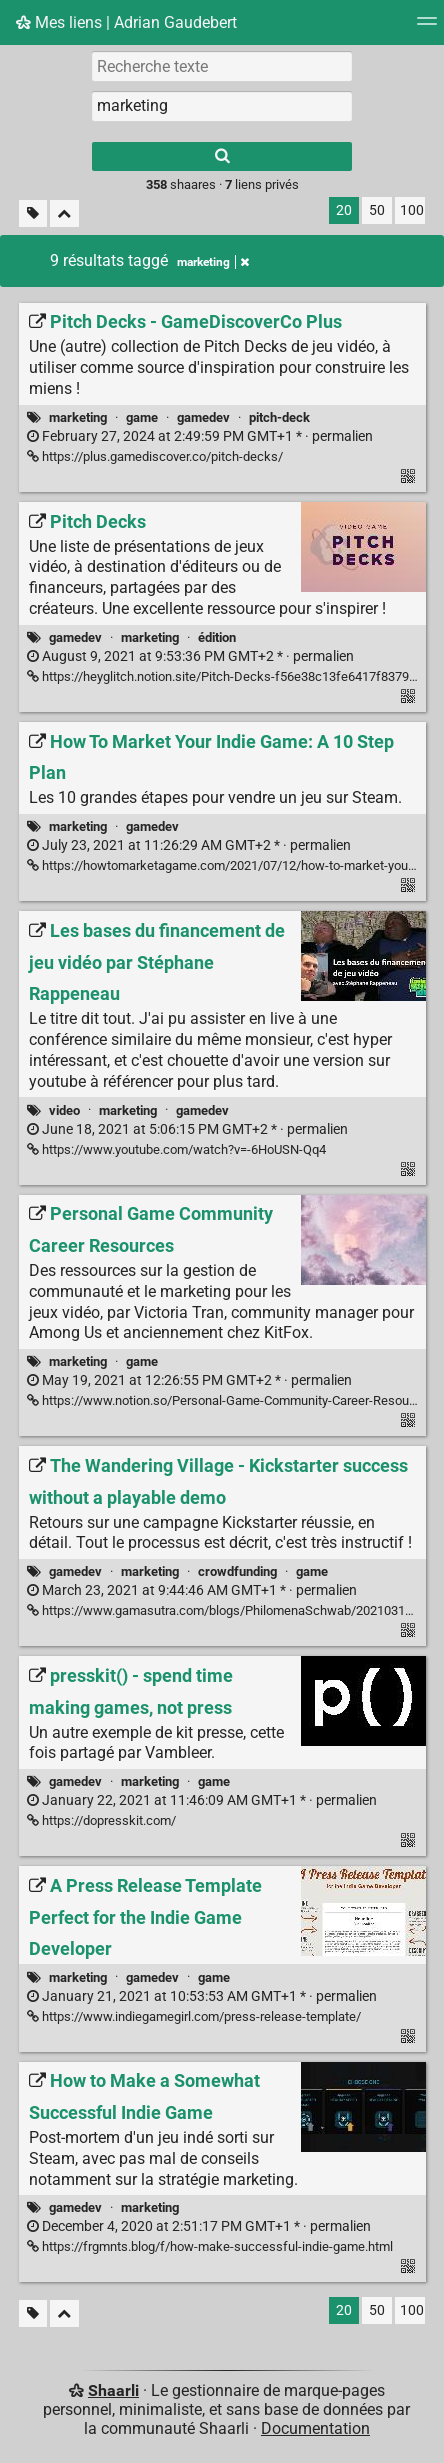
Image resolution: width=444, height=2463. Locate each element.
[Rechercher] (222, 156)
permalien (200, 436)
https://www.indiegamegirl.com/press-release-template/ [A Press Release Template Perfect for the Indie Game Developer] (194, 2016)
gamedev (203, 417)
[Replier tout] (64, 213)
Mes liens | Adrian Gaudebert (126, 22)
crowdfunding (237, 1571)
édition (217, 637)
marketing (78, 417)
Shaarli (113, 2390)
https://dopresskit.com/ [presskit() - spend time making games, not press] (101, 1820)
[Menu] (427, 27)
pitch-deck (279, 417)
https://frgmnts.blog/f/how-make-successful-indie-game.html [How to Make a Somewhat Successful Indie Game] (210, 2246)
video (64, 1110)
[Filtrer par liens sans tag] (33, 213)
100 (412, 210)
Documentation (315, 2428)
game (142, 417)
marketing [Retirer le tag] (213, 262)
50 (377, 210)
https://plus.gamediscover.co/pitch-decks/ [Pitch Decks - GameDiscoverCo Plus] (155, 456)
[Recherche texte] (222, 66)
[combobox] (222, 106)
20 (344, 210)
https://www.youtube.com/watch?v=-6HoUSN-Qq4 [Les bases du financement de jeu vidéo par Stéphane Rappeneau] (176, 1149)
